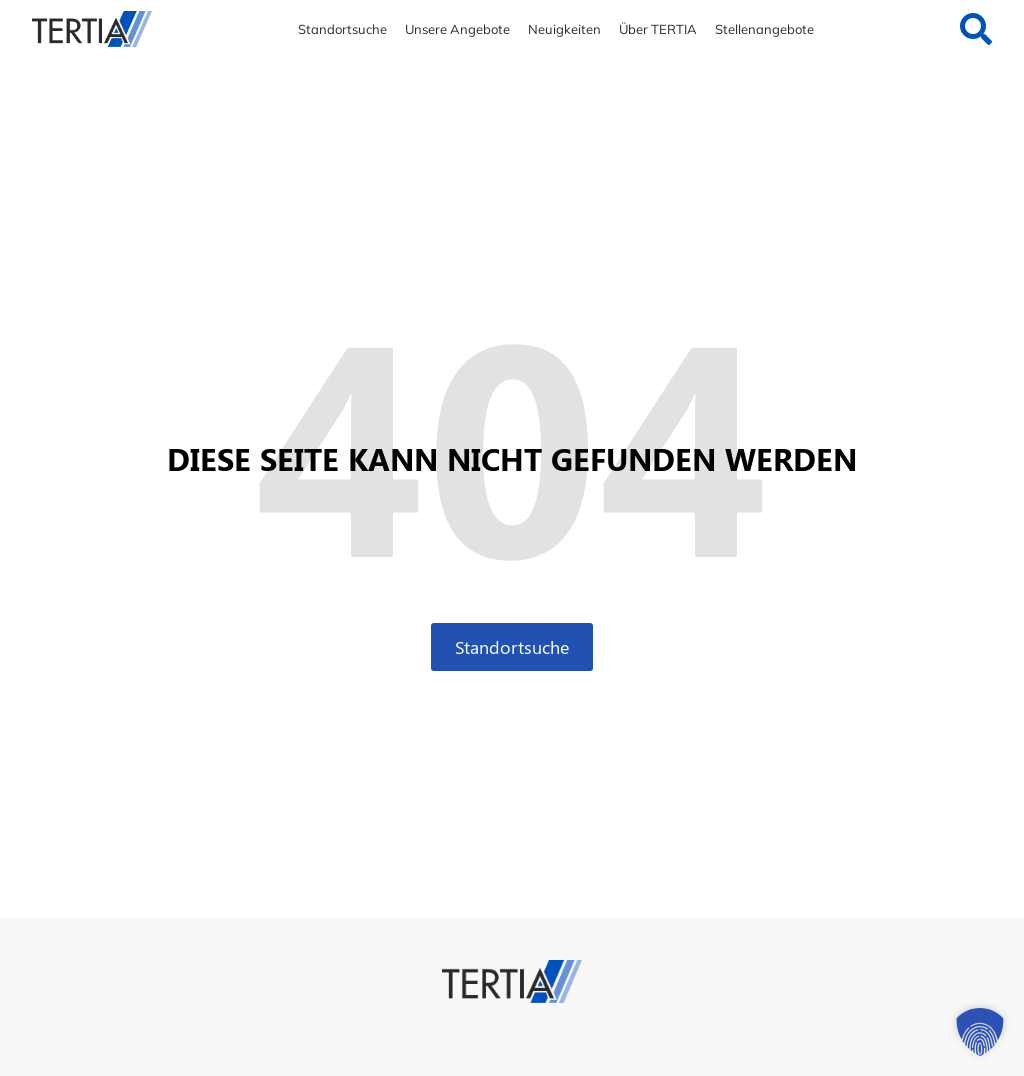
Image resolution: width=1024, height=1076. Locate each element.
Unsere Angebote (457, 29)
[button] (980, 1032)
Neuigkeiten (564, 29)
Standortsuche (342, 29)
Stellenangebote (764, 29)
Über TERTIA (658, 29)
